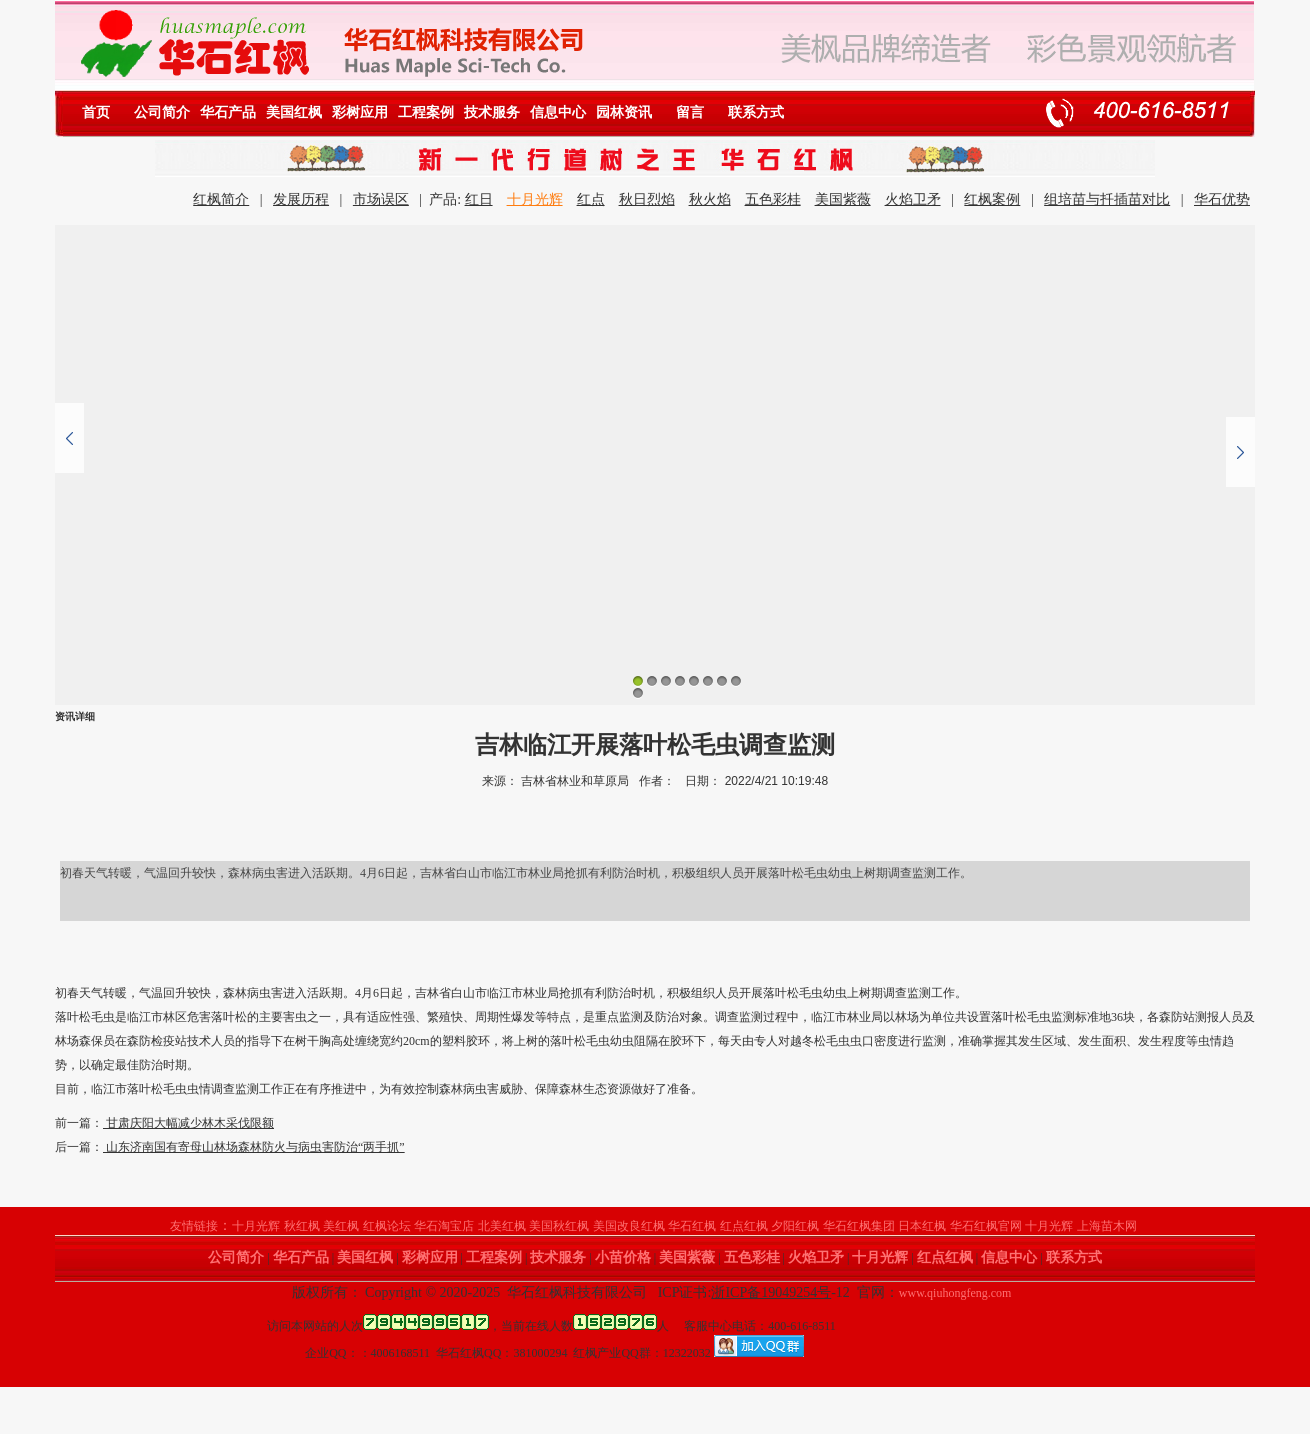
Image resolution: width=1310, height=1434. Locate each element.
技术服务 (492, 112)
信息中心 (558, 112)
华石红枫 (692, 1226)
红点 (591, 199)
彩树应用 (360, 112)
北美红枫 (502, 1226)
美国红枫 (294, 112)
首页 (96, 112)
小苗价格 (623, 1257)
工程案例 (426, 112)
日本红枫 (922, 1226)
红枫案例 (992, 199)
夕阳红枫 (795, 1226)
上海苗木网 (1107, 1226)
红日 (479, 199)
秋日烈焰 (647, 199)
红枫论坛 (387, 1226)
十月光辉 (535, 199)
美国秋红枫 (559, 1226)
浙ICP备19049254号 (771, 1292)
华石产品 (228, 112)
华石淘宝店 (444, 1226)
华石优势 (1222, 199)
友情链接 (194, 1226)
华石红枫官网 (986, 1226)
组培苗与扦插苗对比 (1107, 199)
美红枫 (341, 1226)
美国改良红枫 (629, 1226)
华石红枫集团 (859, 1226)
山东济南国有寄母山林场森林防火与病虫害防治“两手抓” (254, 1147)
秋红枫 (302, 1226)
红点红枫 (744, 1226)
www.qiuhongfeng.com (955, 1293)
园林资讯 (624, 112)
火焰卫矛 (913, 199)
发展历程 (301, 199)
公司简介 (162, 112)
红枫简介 (221, 199)
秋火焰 (710, 199)
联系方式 (756, 112)
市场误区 (381, 199)
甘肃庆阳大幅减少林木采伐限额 (188, 1123)
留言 (690, 112)
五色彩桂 (773, 199)
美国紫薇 (843, 199)
